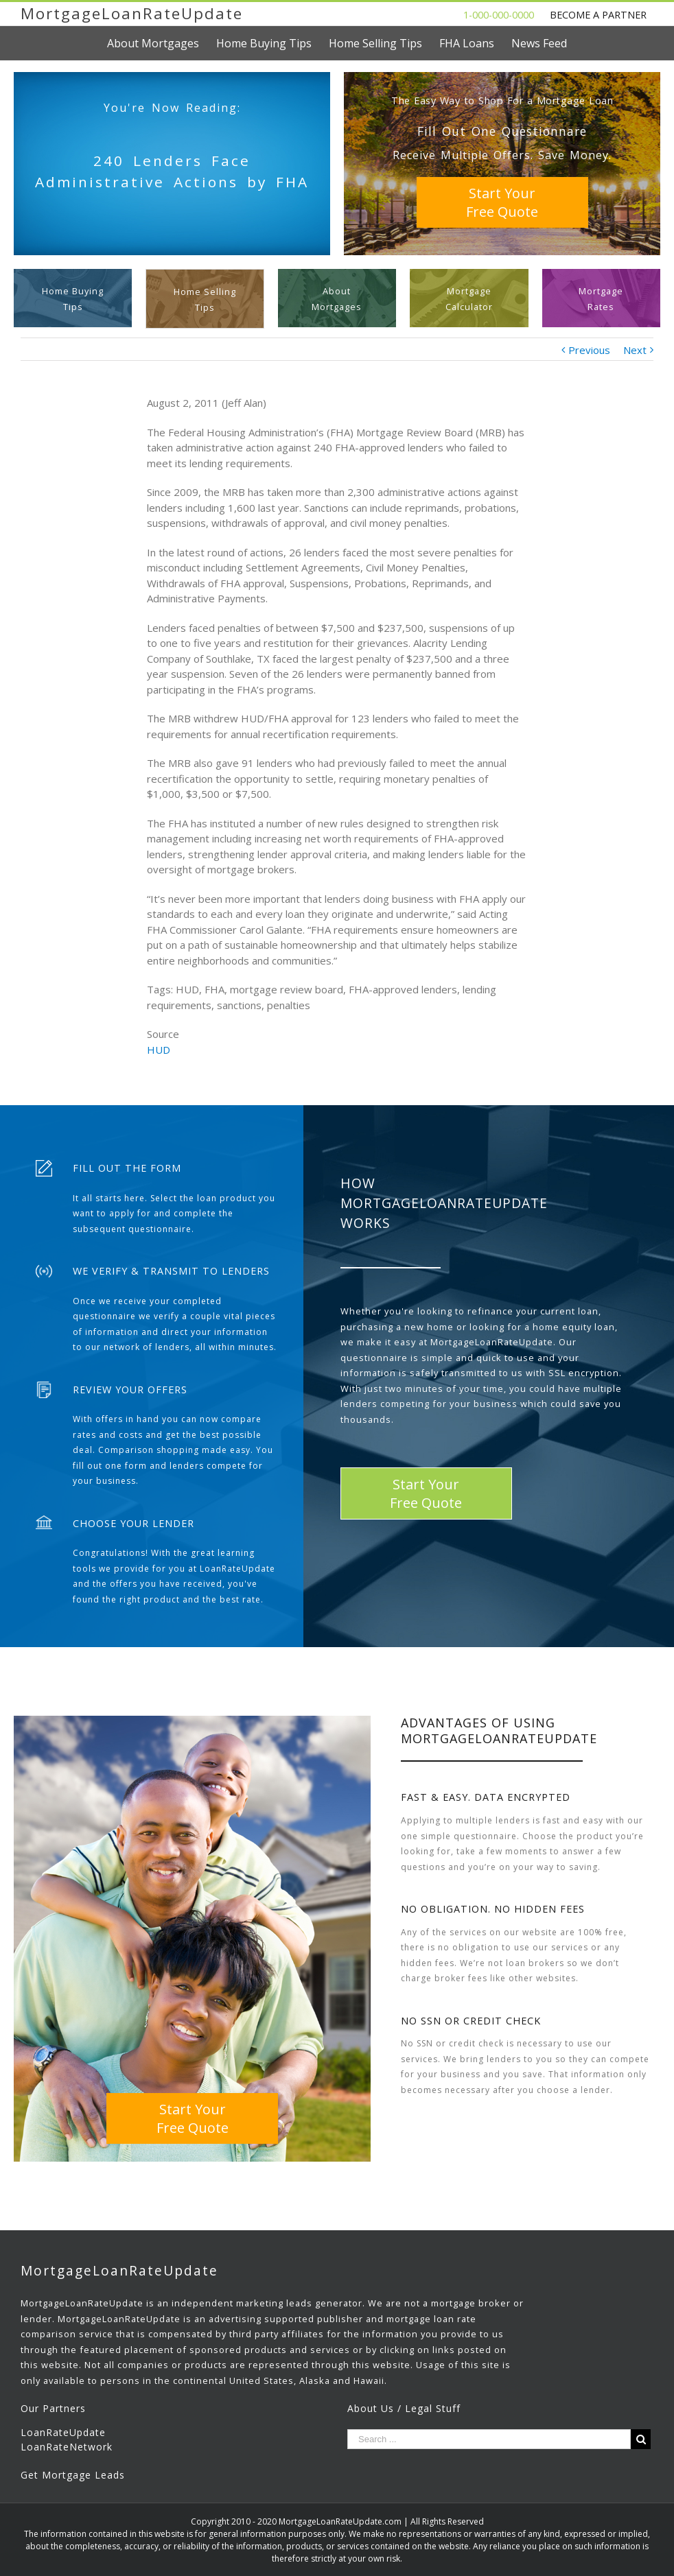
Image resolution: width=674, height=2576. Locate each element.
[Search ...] (489, 2439)
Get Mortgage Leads (73, 2474)
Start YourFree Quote (502, 202)
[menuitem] (161, 43)
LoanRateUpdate (63, 2432)
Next (635, 350)
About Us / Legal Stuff (404, 2408)
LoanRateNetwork (67, 2446)
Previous (589, 350)
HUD (158, 1049)
